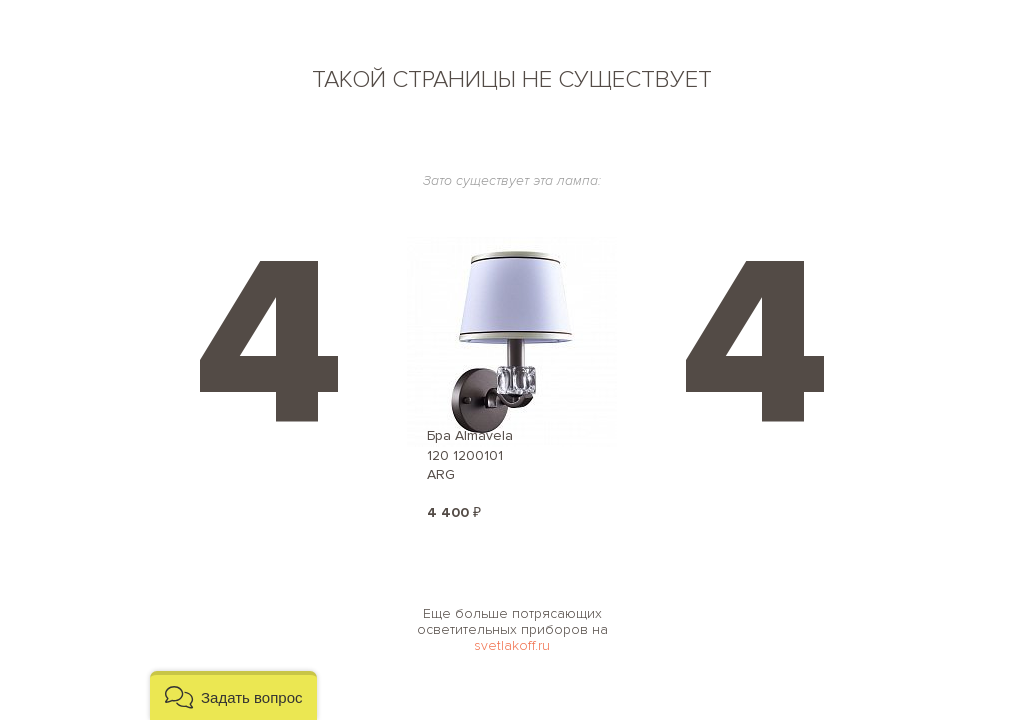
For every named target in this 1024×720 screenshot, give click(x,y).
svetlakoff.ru (512, 645)
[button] (233, 695)
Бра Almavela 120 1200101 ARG (470, 455)
